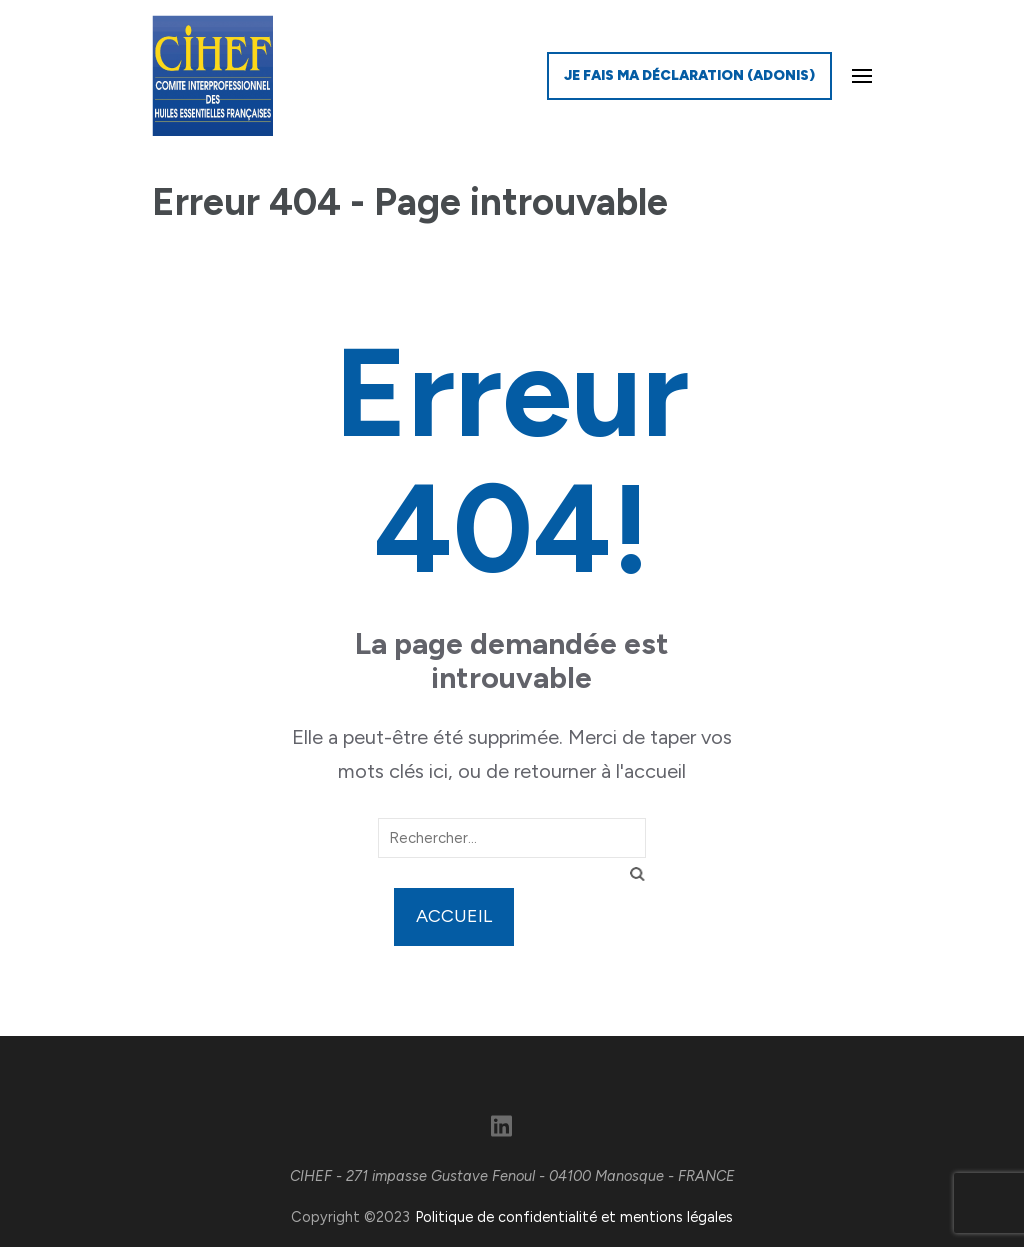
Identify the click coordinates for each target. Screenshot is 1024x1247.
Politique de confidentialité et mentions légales (574, 1217)
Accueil (454, 916)
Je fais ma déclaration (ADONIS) (689, 75)
